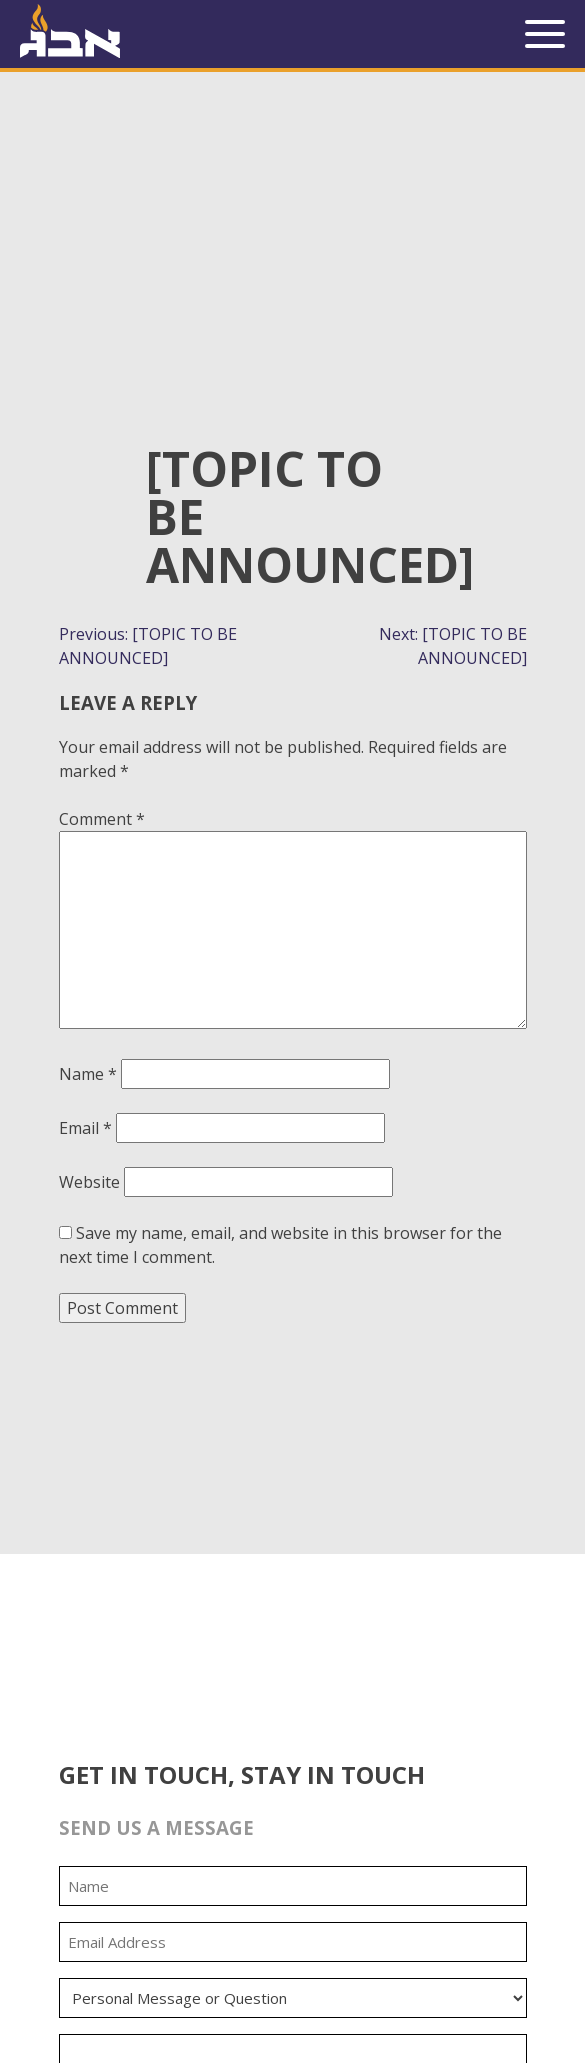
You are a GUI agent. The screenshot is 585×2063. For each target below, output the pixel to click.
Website (89, 1182)
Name (88, 1074)
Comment (102, 819)
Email (85, 1128)
